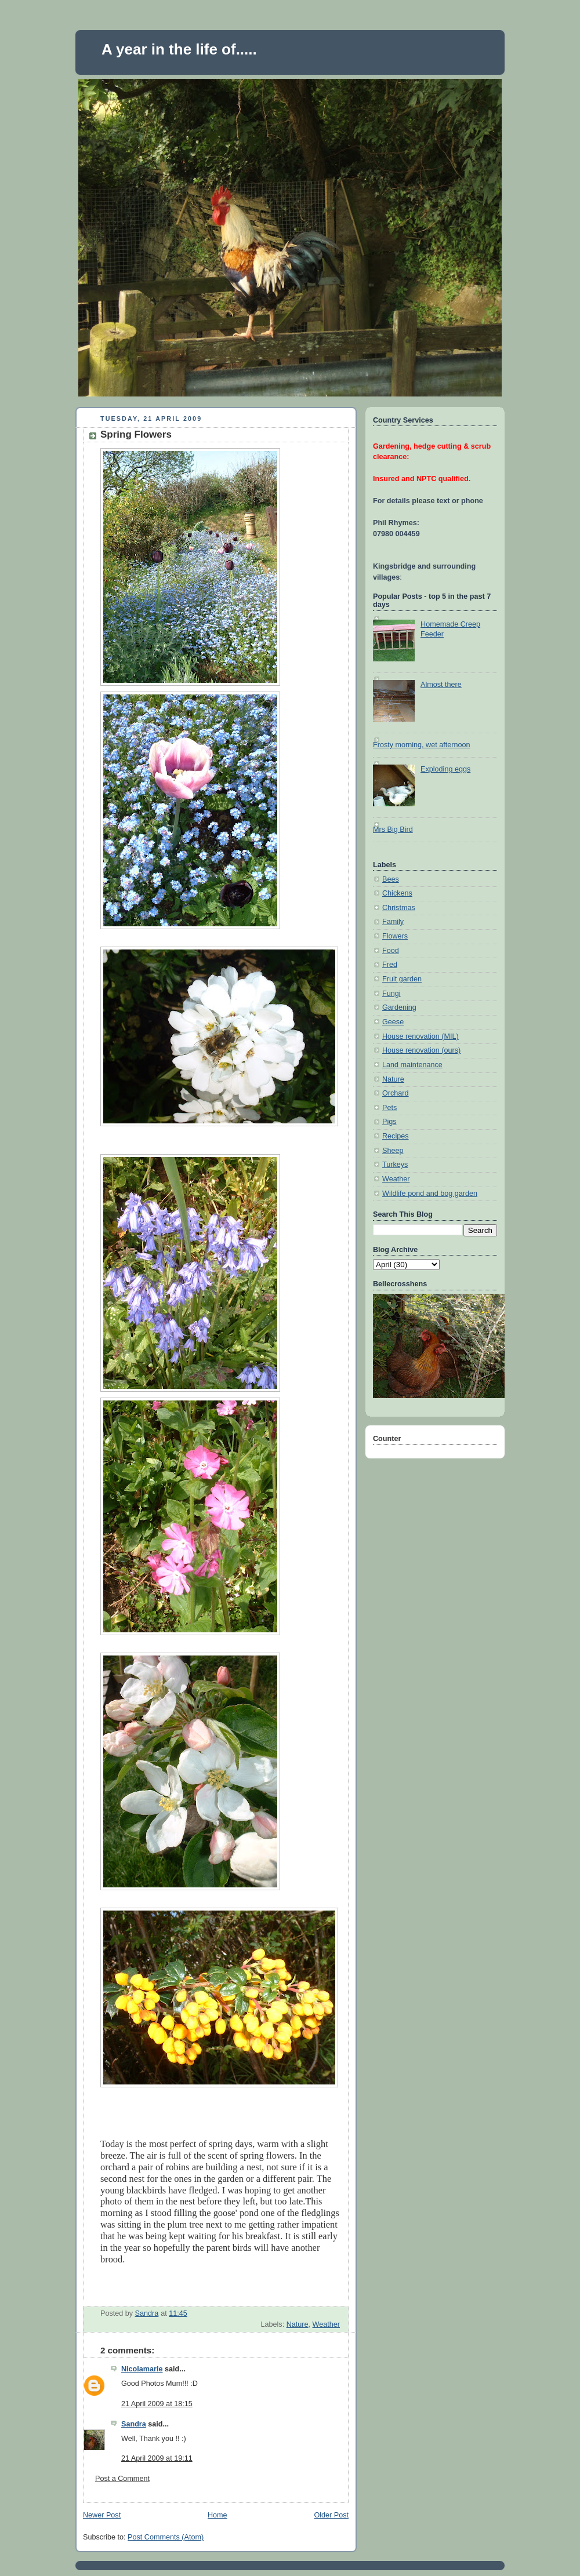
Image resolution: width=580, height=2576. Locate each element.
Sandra (133, 2424)
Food (390, 951)
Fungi (391, 993)
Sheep (392, 1151)
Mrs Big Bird (393, 829)
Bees (390, 879)
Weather (326, 2324)
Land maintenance (412, 1065)
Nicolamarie (142, 2369)
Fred (389, 964)
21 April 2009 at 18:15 (157, 2404)
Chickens (397, 893)
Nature (298, 2324)
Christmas (398, 908)
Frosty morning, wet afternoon (421, 745)
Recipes (395, 1136)
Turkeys (395, 1164)
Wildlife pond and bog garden (429, 1193)
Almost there (441, 685)
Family (393, 922)
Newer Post (102, 2515)
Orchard (395, 1093)
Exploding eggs (445, 769)
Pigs (389, 1122)
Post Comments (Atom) (166, 2537)
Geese (393, 1022)
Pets (389, 1108)
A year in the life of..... (179, 49)
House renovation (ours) (421, 1050)
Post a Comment (122, 2479)
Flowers (395, 936)
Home (217, 2515)
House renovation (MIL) (420, 1036)
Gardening (399, 1007)
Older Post (331, 2515)
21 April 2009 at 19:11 (157, 2458)
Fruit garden (402, 979)
